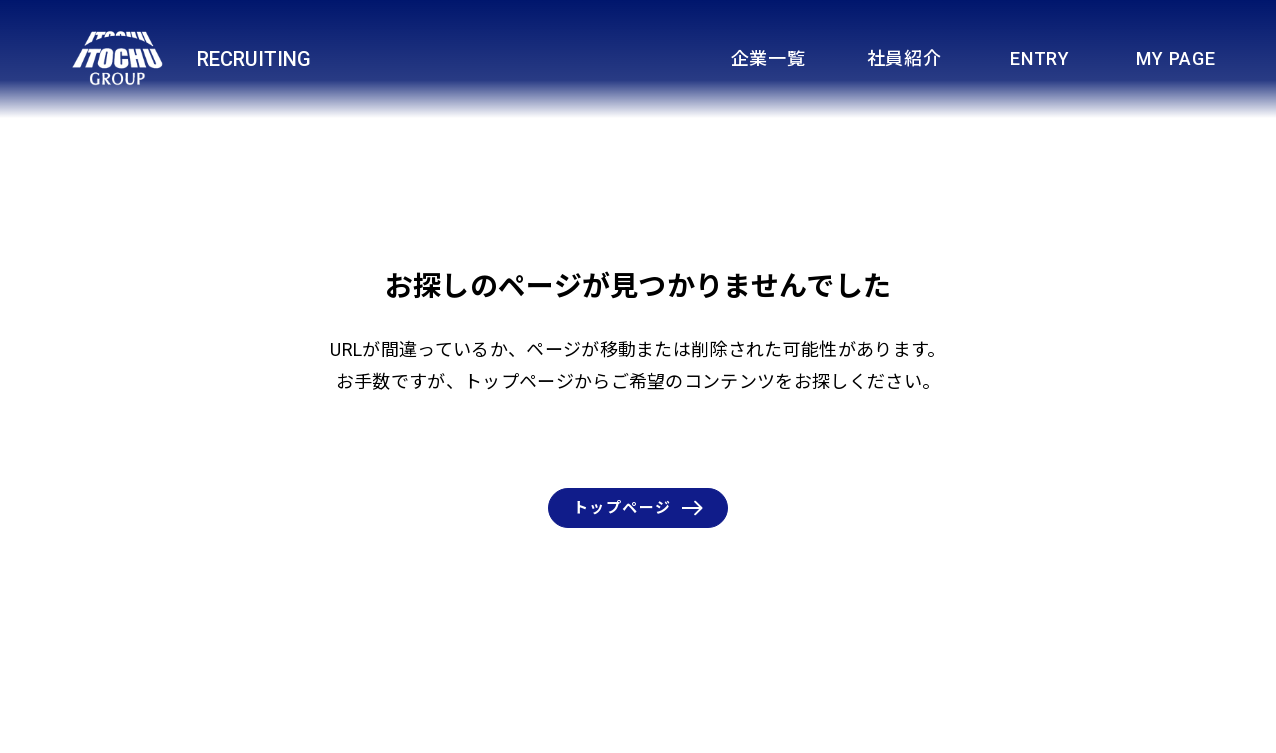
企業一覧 (768, 58)
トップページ (638, 508)
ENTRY (1040, 58)
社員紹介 (904, 58)
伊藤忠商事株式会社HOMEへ (960, 730)
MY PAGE (1175, 58)
